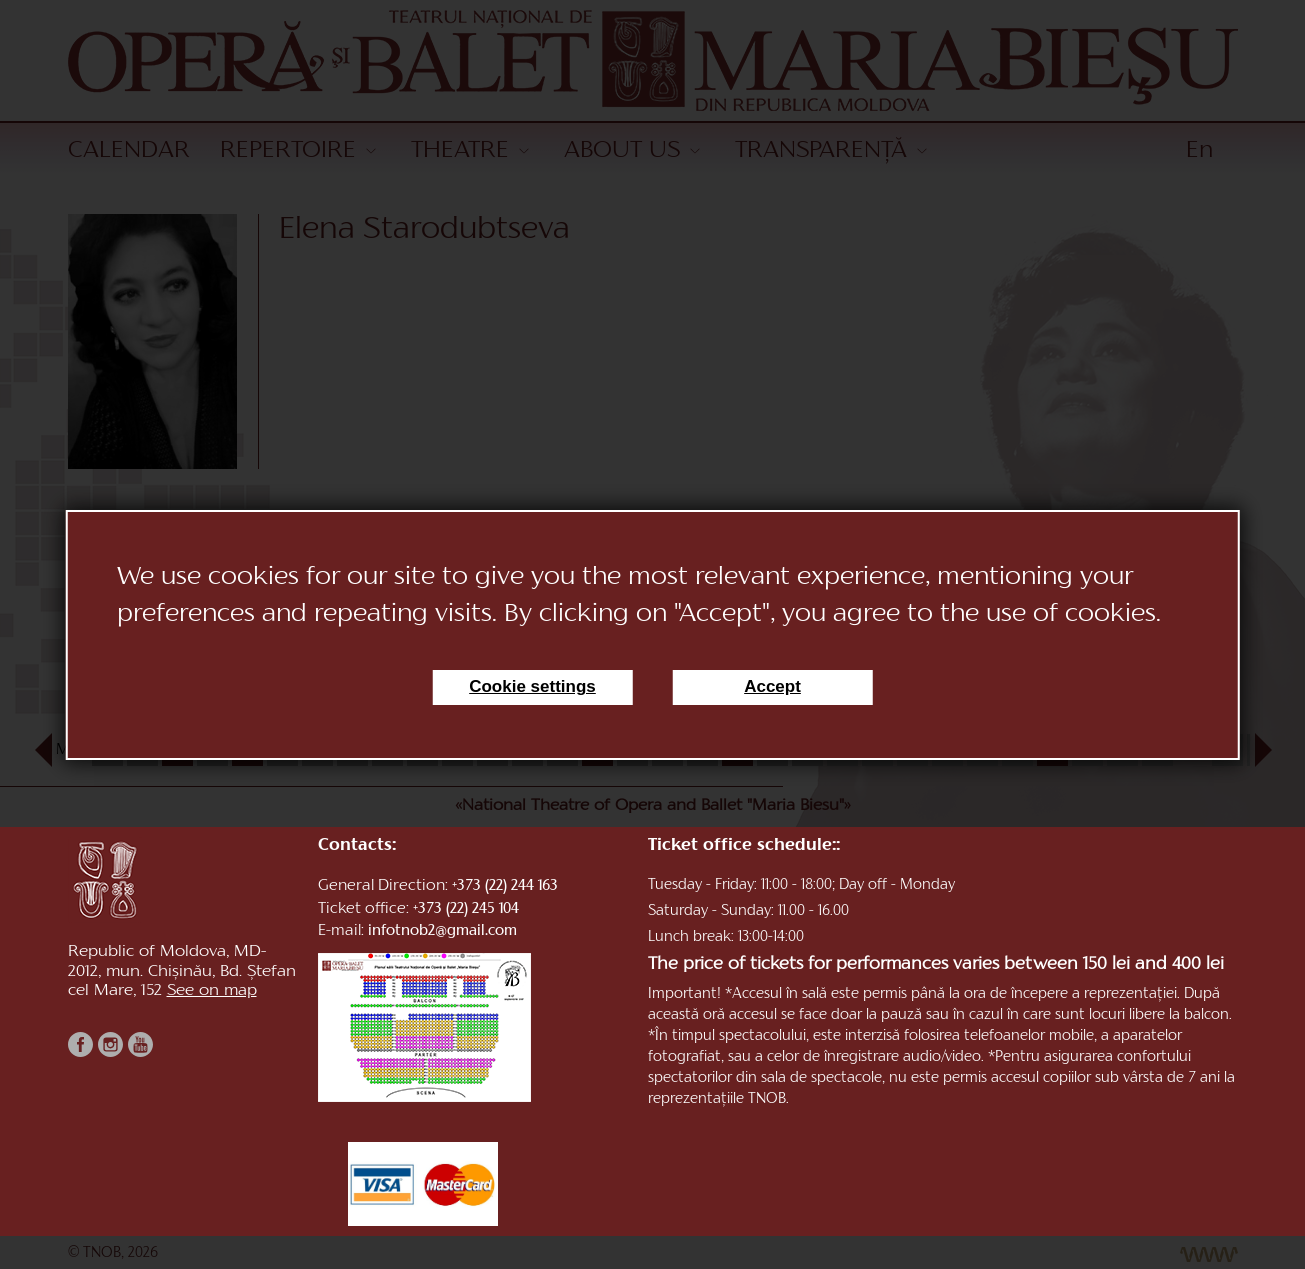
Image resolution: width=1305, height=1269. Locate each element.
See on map (212, 991)
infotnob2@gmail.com (442, 931)
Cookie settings (532, 686)
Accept (772, 686)
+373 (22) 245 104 (466, 909)
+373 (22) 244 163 (505, 886)
